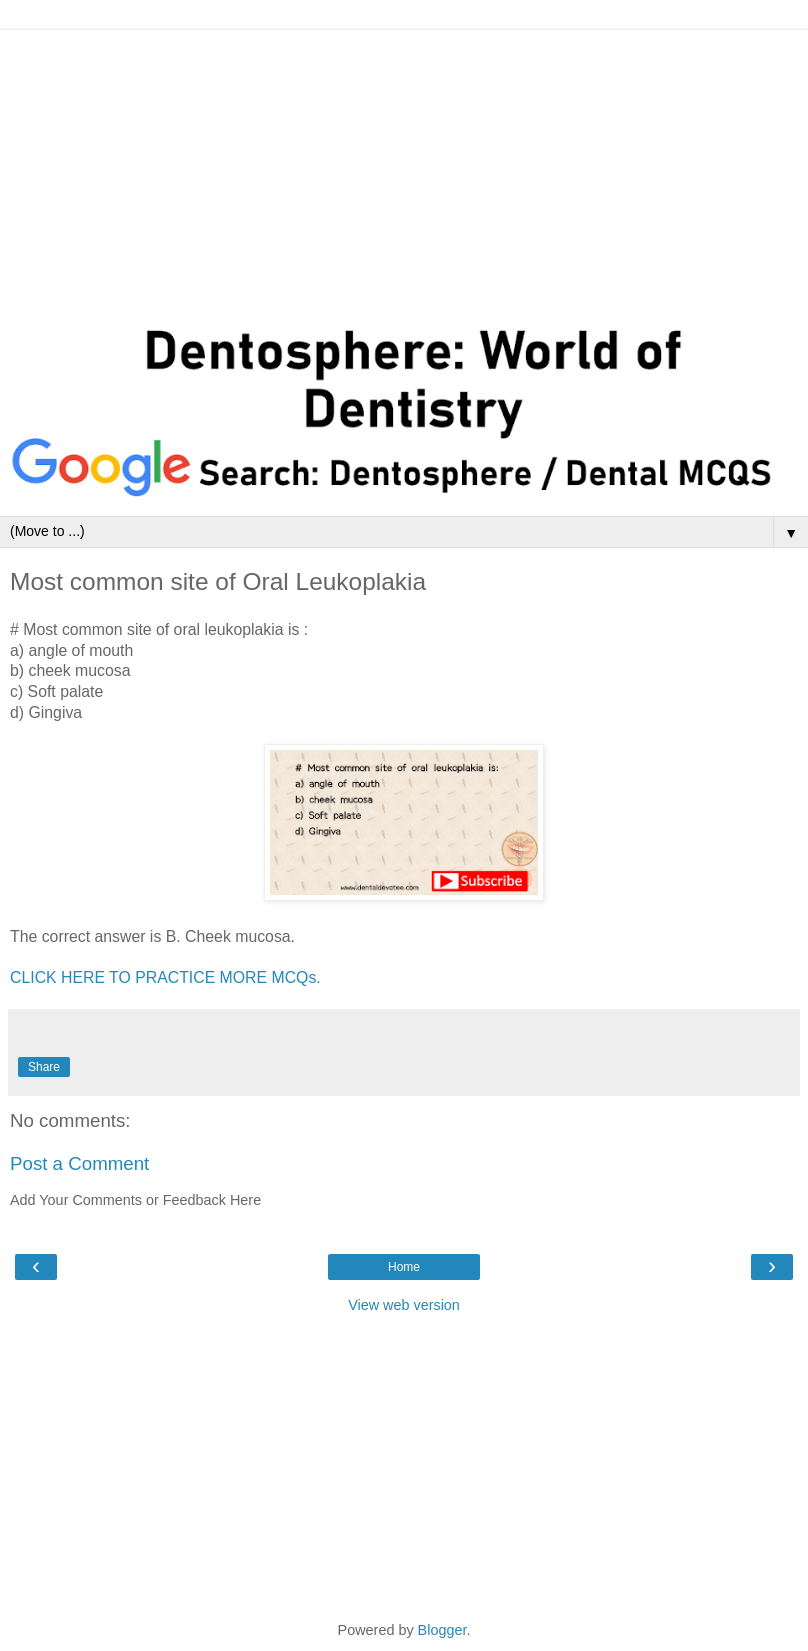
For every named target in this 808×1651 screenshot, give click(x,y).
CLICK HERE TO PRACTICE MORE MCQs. (165, 977)
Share (44, 1067)
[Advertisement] (404, 170)
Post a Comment (79, 1163)
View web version (404, 1305)
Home (404, 1267)
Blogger (442, 1630)
